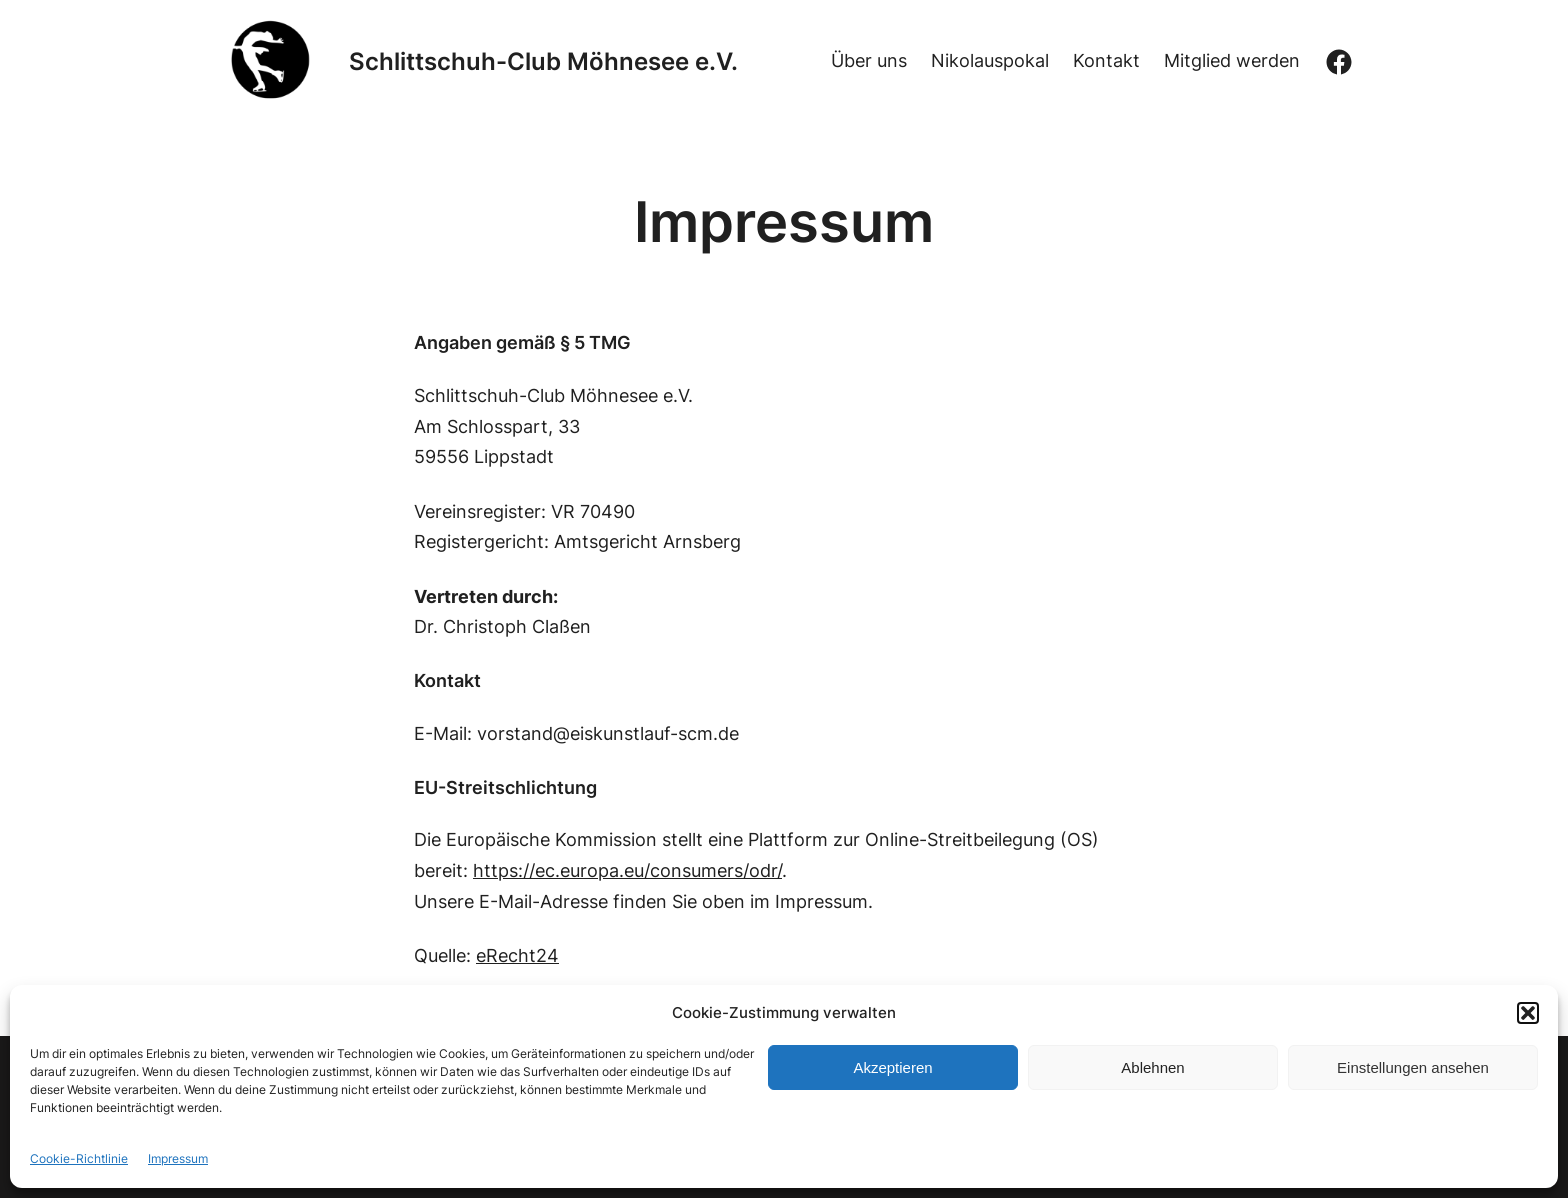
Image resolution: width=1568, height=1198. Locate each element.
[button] (1528, 1013)
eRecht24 (517, 955)
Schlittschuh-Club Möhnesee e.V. (543, 61)
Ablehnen (1152, 1067)
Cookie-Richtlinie (79, 1158)
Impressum (178, 1158)
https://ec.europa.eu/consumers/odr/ (627, 870)
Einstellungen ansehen (1413, 1067)
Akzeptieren (892, 1067)
